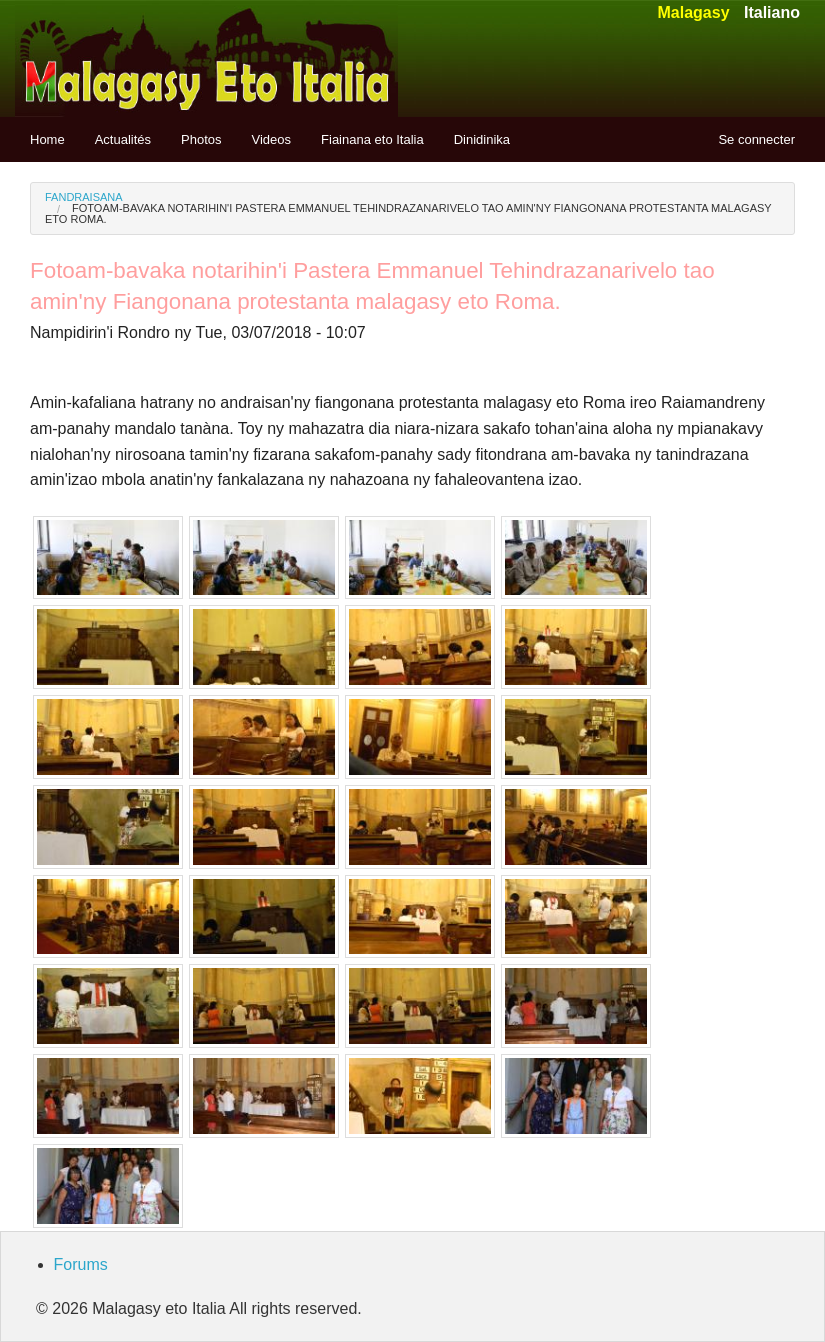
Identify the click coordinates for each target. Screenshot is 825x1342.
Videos (272, 139)
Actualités (123, 139)
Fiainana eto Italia (372, 139)
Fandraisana (84, 197)
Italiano (772, 12)
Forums (81, 1264)
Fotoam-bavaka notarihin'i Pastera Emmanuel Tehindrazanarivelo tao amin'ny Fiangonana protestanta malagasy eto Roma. (408, 213)
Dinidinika (482, 139)
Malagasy (693, 12)
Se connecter (756, 139)
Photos (201, 139)
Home (47, 139)
